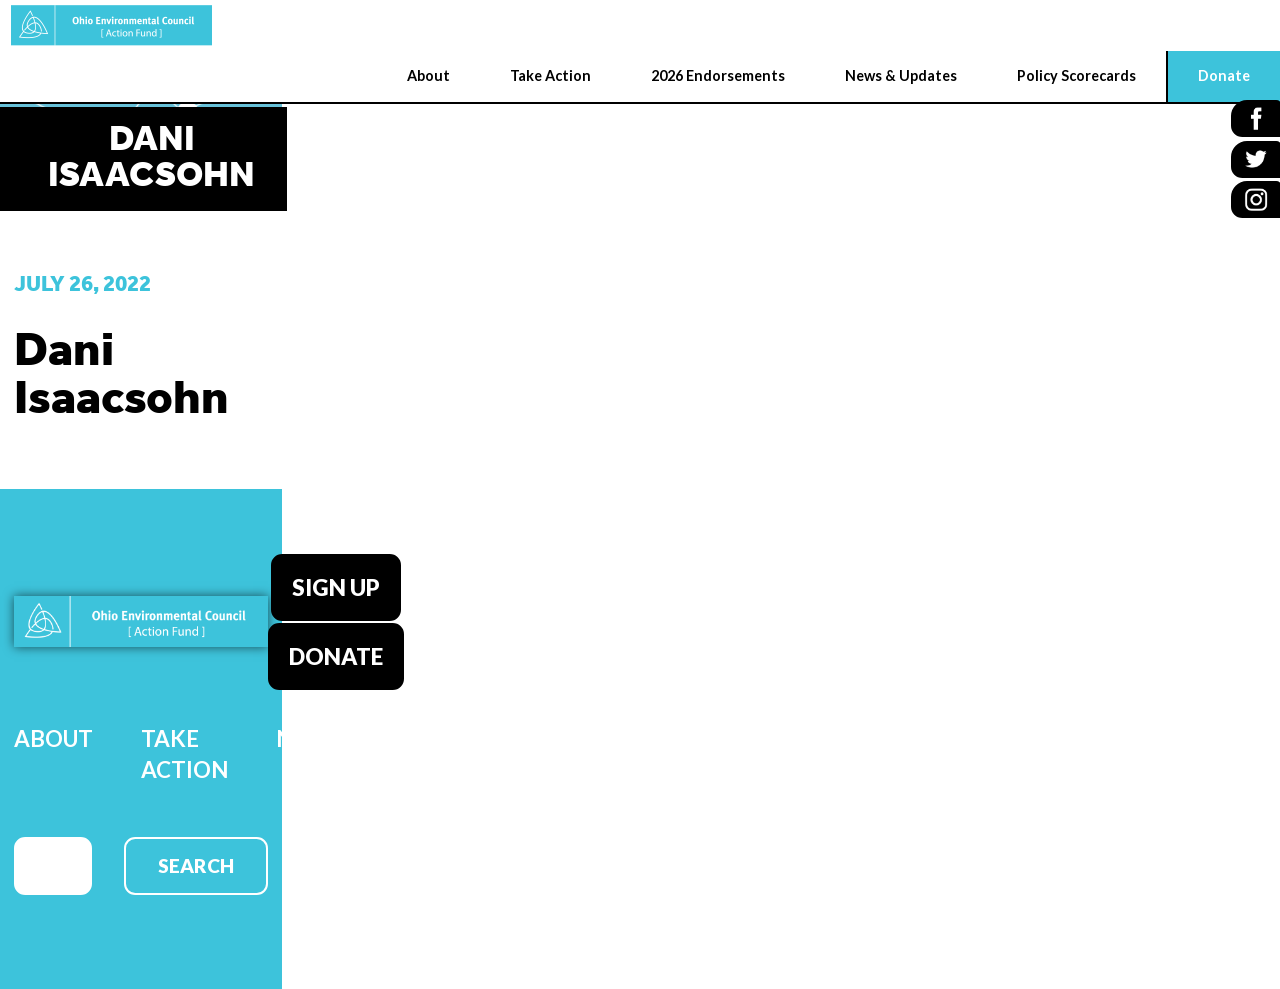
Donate (336, 654)
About (53, 735)
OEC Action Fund (105, 25)
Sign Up (336, 586)
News (308, 735)
